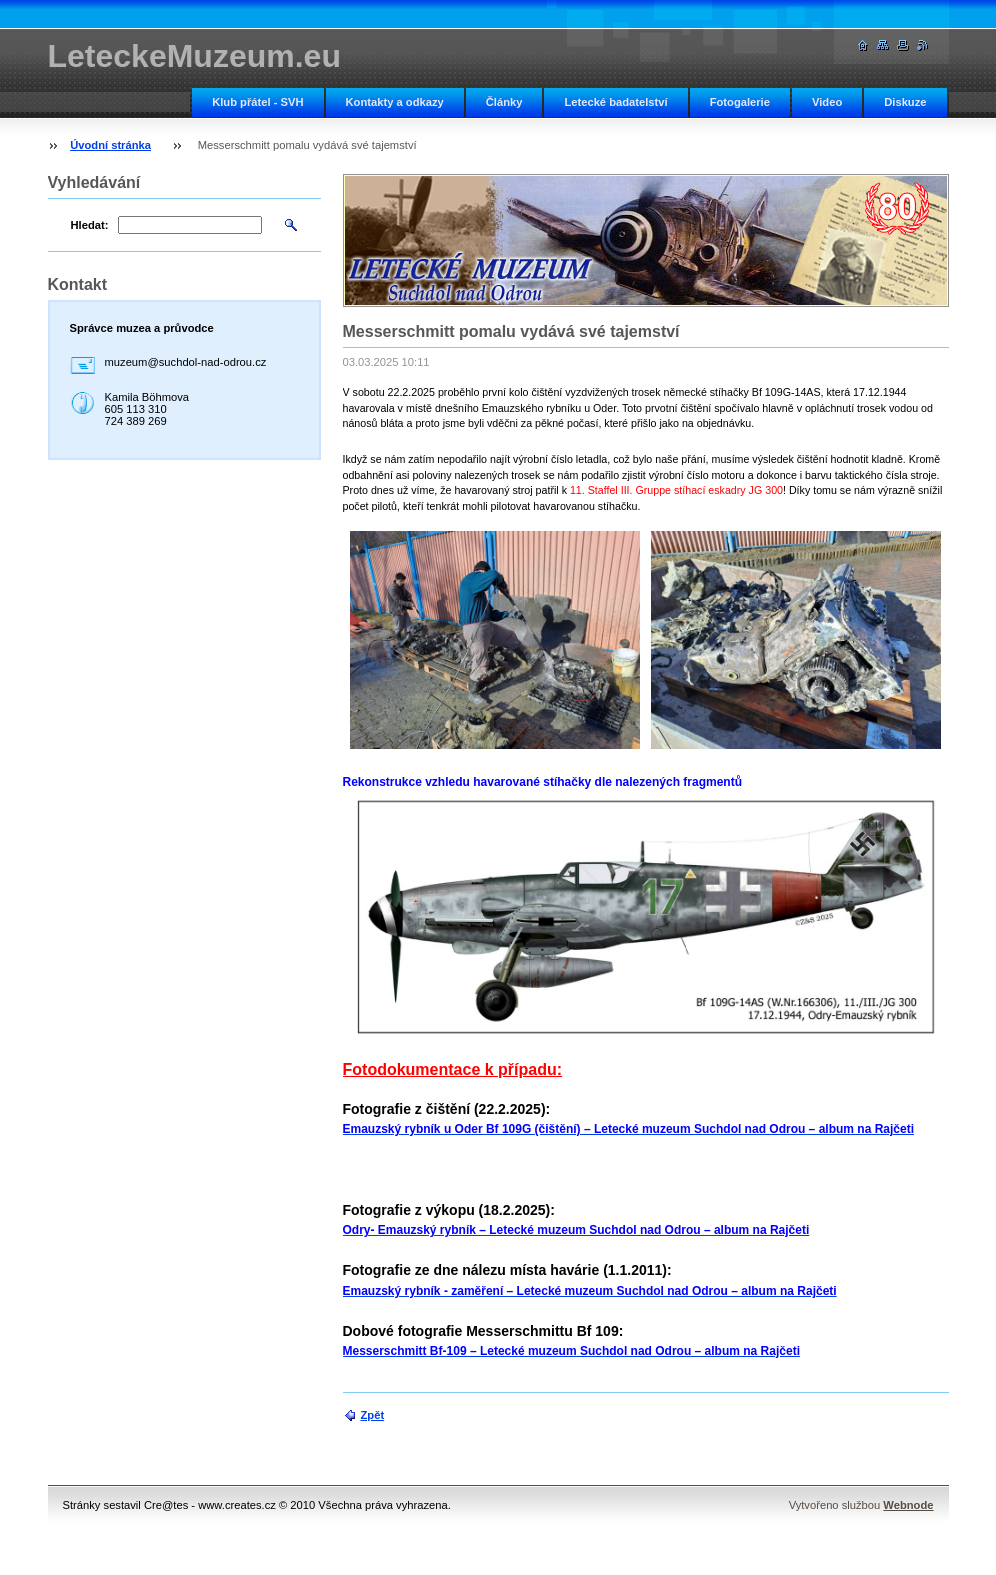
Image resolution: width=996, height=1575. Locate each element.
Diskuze (905, 102)
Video (827, 102)
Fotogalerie (740, 102)
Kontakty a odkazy (395, 102)
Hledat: (90, 225)
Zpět (373, 1415)
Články (504, 102)
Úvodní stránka (110, 145)
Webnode (908, 1505)
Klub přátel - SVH (257, 102)
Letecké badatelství (615, 102)
